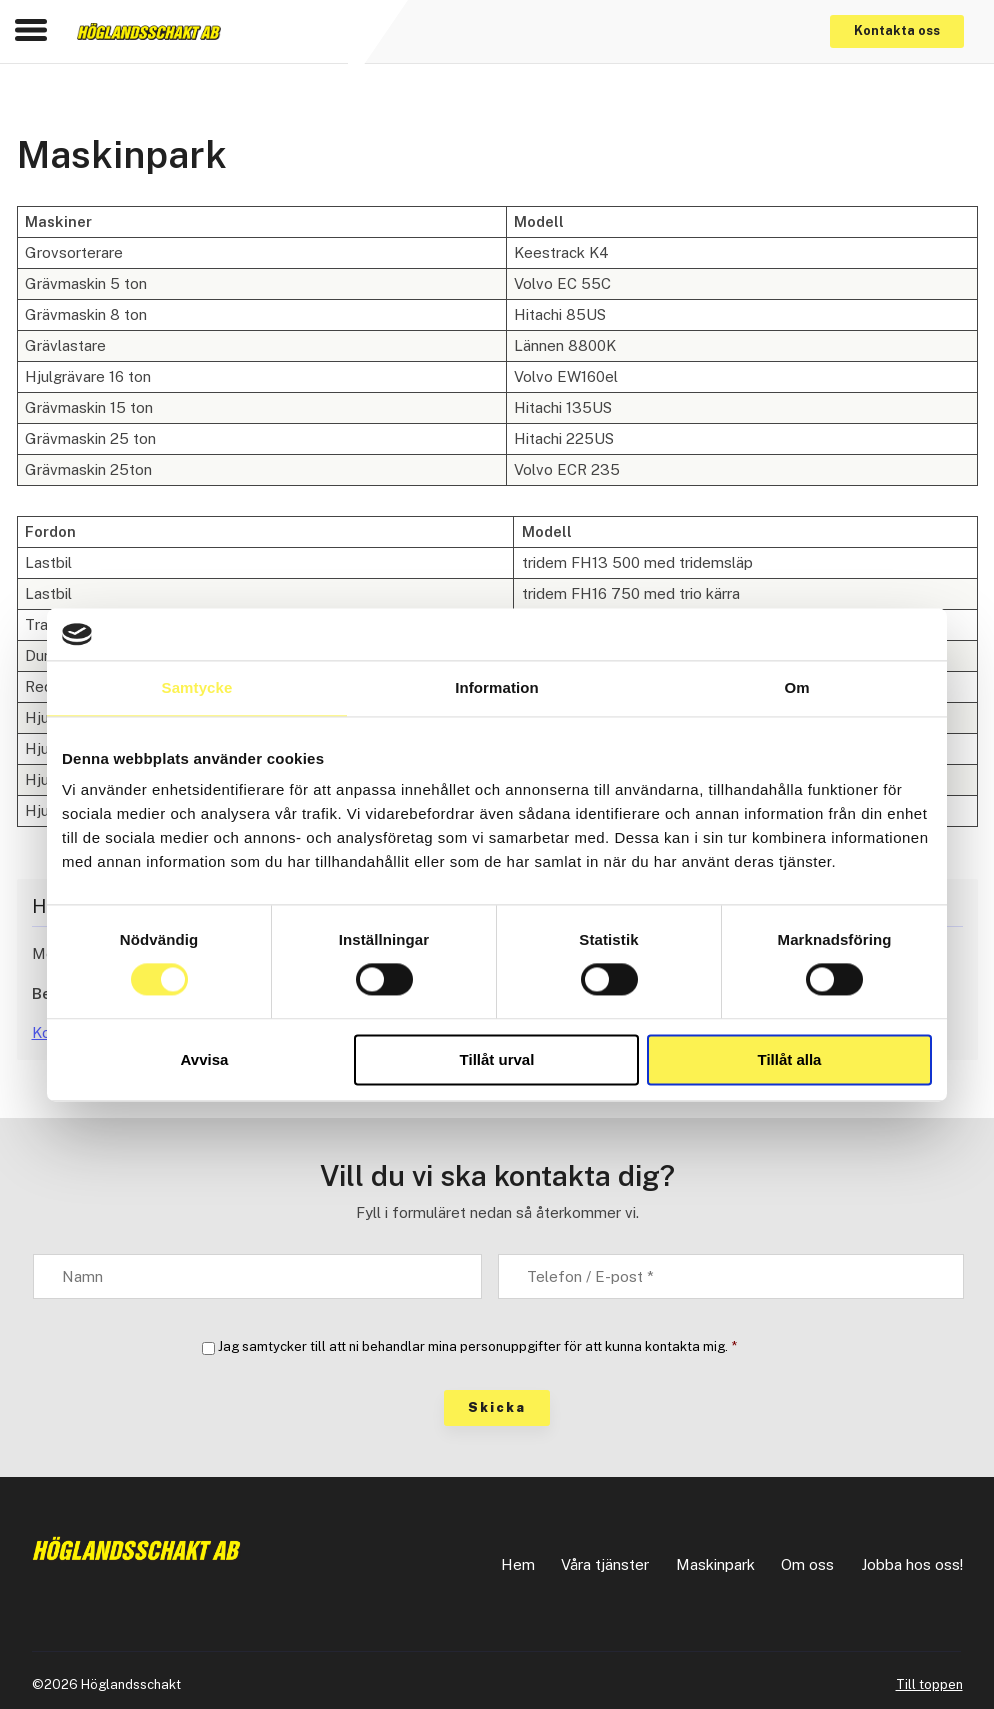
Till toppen (929, 1684)
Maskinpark (715, 1564)
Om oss (807, 1564)
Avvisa (205, 1059)
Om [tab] (796, 687)
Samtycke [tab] (197, 687)
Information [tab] (497, 687)
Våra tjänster (605, 1564)
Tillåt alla (790, 1059)
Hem (518, 1564)
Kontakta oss (897, 30)
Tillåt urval (497, 1059)
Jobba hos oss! (912, 1564)
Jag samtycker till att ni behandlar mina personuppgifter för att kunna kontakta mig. (477, 1346)
